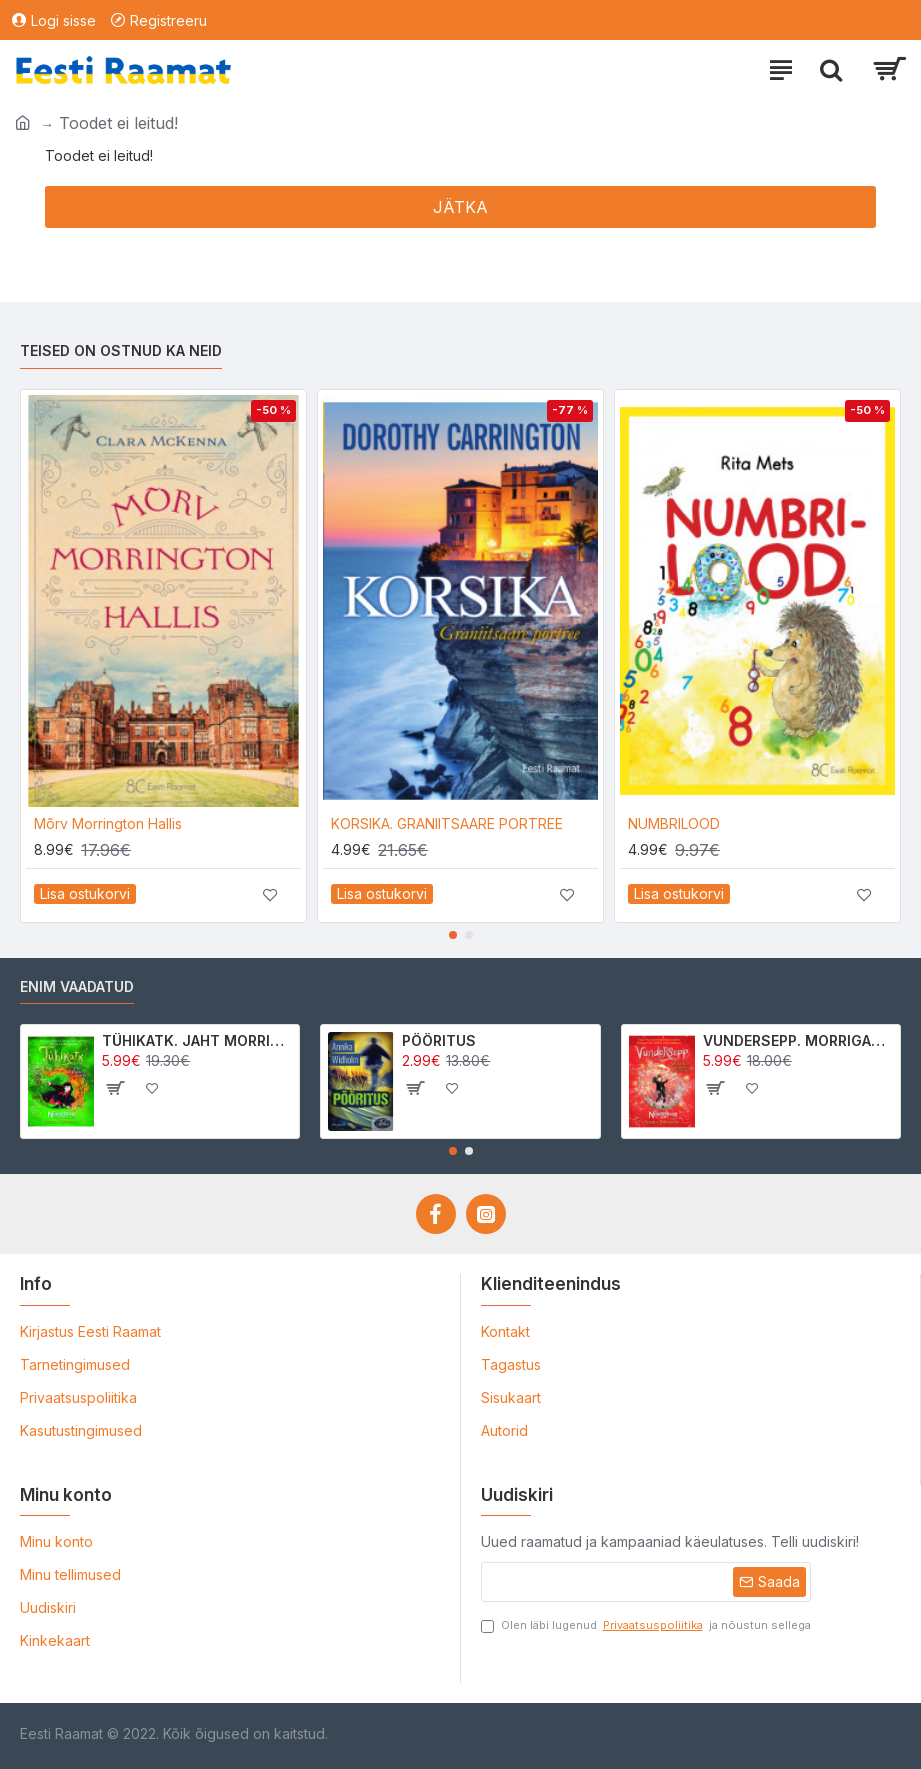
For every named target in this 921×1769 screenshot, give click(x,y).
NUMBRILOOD (674, 823)
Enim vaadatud (77, 986)
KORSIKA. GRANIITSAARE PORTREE (447, 823)
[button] (453, 935)
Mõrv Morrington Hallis (108, 823)
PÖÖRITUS (439, 1040)
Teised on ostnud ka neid (121, 350)
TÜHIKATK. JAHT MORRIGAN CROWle (197, 1040)
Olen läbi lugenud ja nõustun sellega (646, 1625)
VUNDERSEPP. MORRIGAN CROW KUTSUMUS (798, 1040)
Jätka (460, 207)
